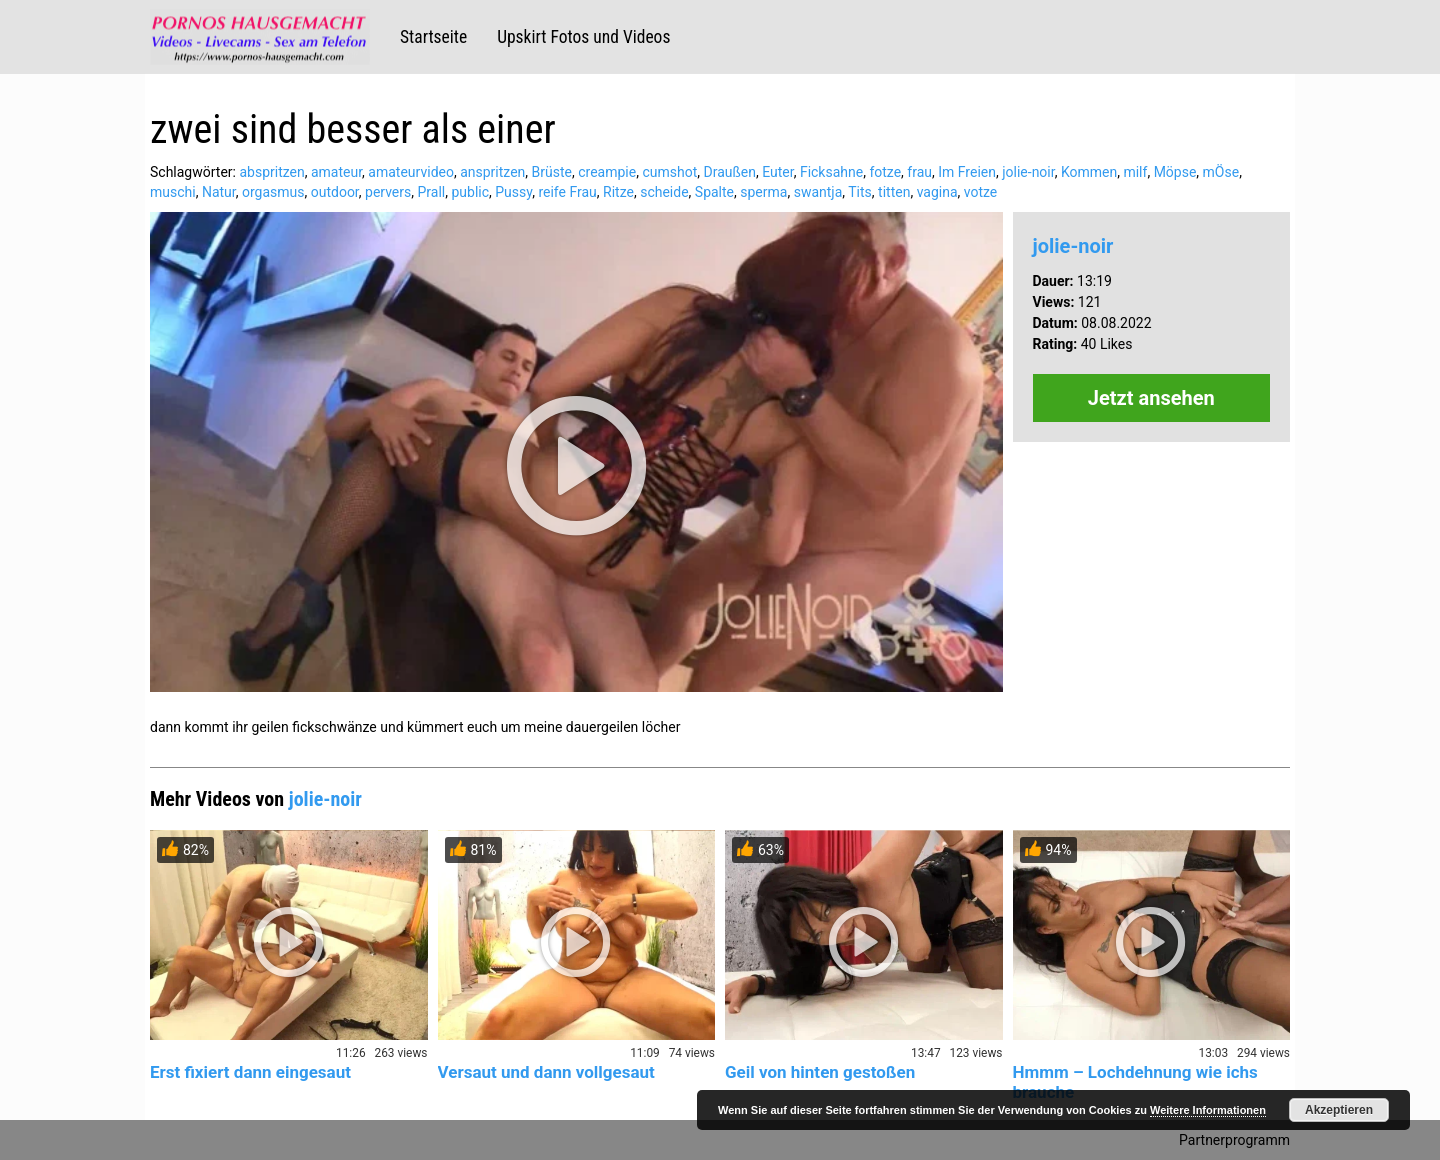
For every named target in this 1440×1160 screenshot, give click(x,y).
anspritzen (492, 172)
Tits (860, 192)
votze (981, 192)
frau (919, 172)
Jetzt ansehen (1151, 398)
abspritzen (271, 172)
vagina (937, 192)
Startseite (433, 37)
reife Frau (567, 192)
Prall (432, 192)
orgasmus (273, 192)
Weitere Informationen (1208, 1110)
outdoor (335, 192)
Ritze (618, 192)
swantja (818, 192)
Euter (777, 172)
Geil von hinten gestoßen (820, 1072)
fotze (885, 172)
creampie (607, 172)
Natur (219, 192)
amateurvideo (411, 172)
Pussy (513, 192)
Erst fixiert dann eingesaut (250, 1072)
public (470, 192)
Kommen (1089, 172)
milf (1135, 172)
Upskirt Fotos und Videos (583, 37)
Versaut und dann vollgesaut (546, 1072)
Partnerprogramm (1234, 1140)
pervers (388, 192)
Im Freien (967, 172)
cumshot (669, 172)
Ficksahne (831, 172)
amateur (336, 172)
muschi (173, 192)
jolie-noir (1028, 172)
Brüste (552, 172)
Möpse (1175, 172)
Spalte (714, 192)
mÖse (1221, 172)
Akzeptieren (1339, 1110)
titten (894, 192)
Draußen (729, 172)
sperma (763, 192)
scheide (664, 192)
